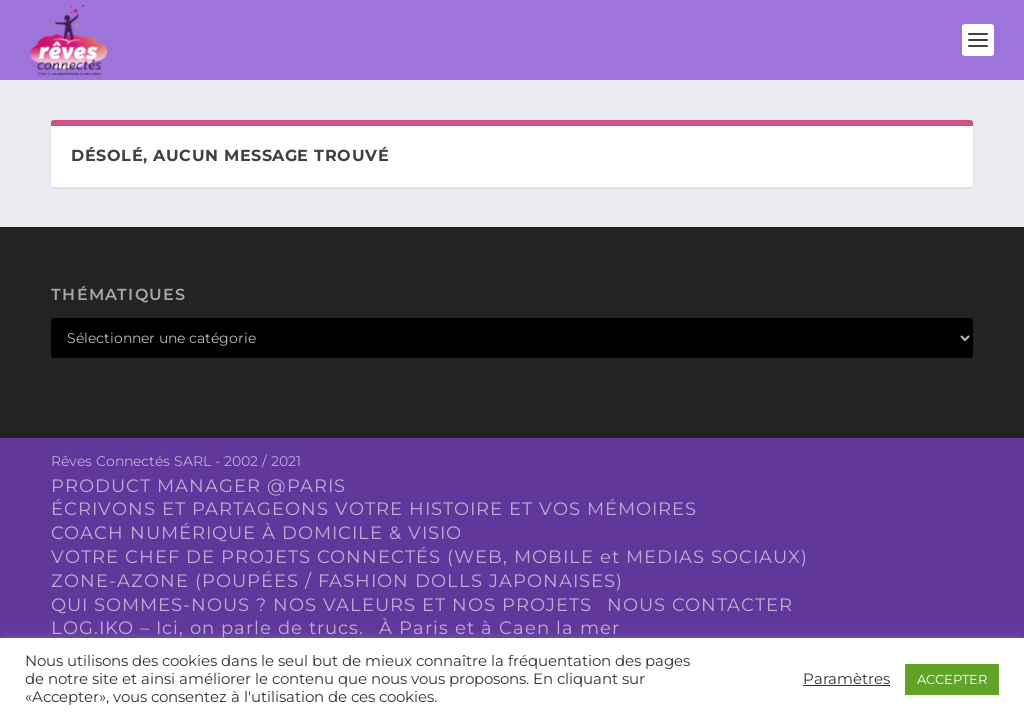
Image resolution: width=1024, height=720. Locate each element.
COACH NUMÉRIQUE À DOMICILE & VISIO (256, 533)
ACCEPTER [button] (952, 679)
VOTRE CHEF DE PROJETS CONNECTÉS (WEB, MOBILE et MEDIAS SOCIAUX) (429, 557)
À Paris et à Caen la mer (499, 628)
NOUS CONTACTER (700, 605)
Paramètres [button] (846, 679)
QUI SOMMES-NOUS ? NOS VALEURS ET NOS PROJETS (321, 605)
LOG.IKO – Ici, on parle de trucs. (207, 628)
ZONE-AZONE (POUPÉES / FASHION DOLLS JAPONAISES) (337, 581)
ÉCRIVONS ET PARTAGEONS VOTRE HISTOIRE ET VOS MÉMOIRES (374, 509)
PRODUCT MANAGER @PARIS (198, 486)
